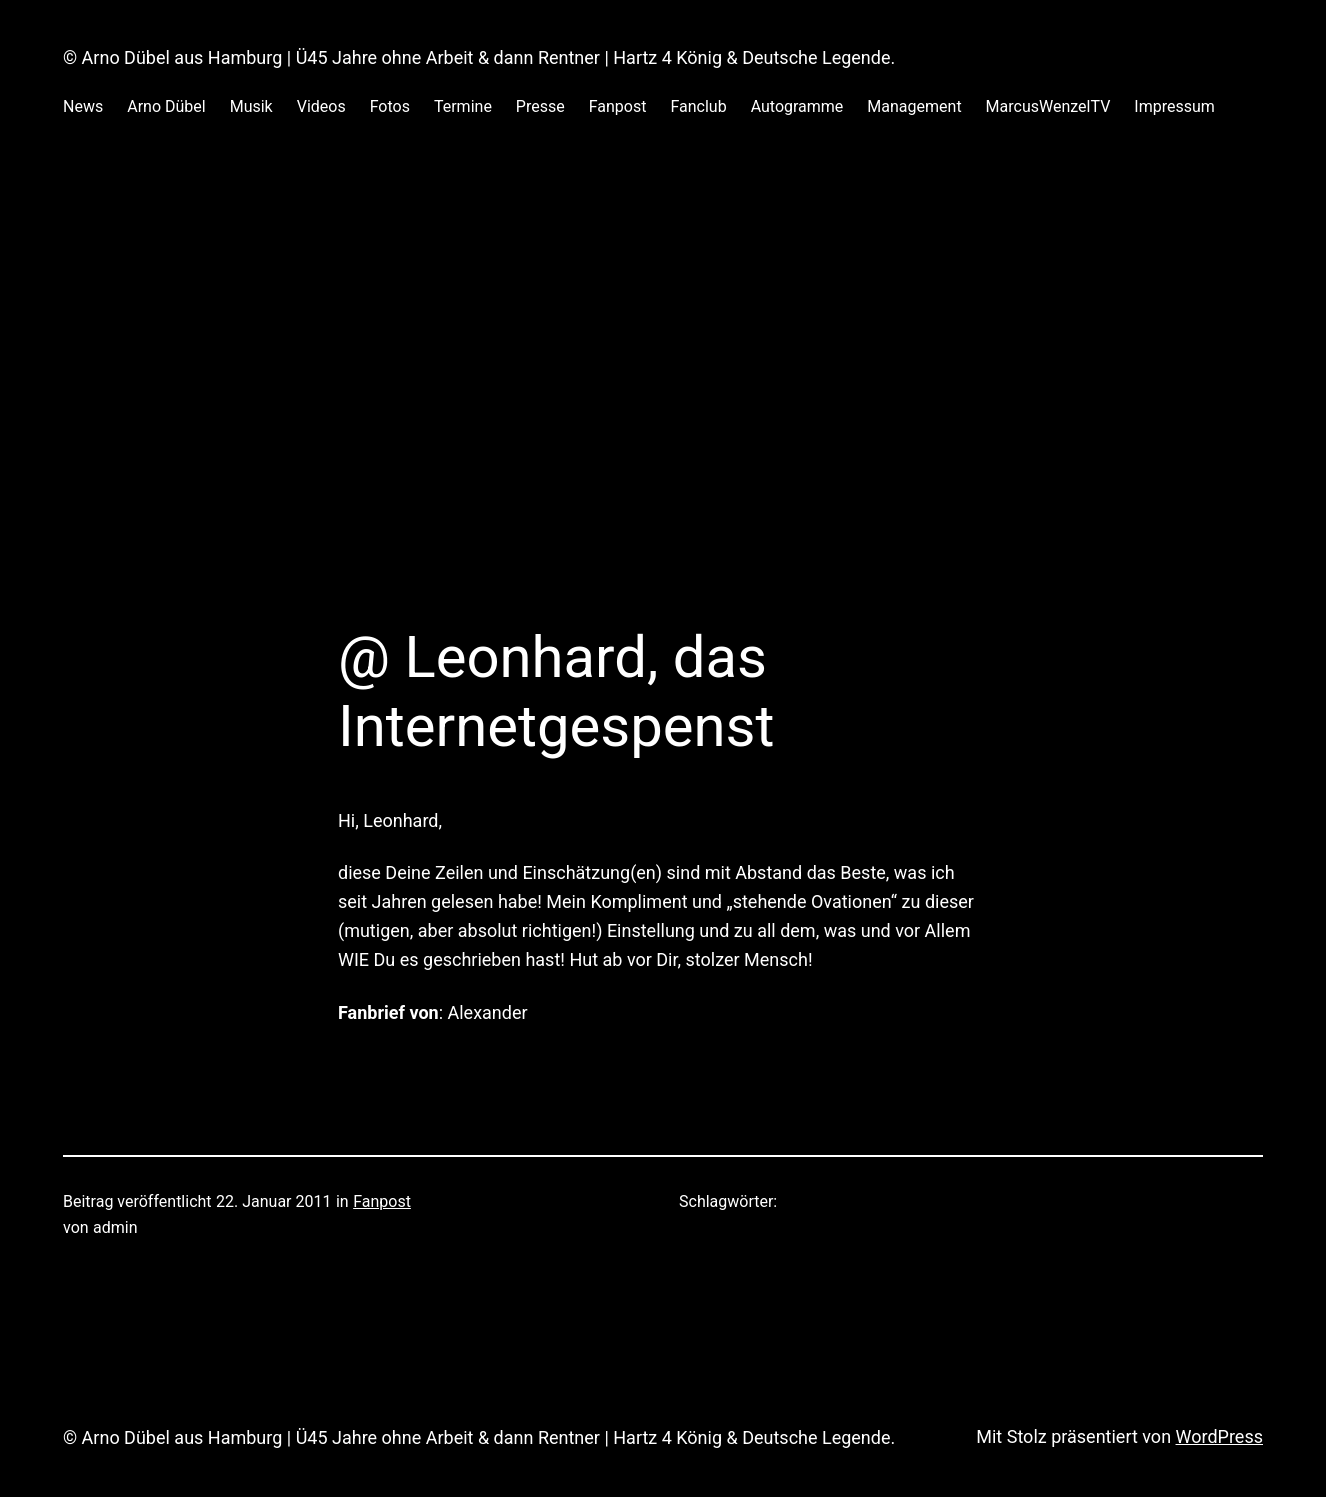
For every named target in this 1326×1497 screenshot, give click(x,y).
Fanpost (382, 1201)
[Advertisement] (663, 356)
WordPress (1219, 1436)
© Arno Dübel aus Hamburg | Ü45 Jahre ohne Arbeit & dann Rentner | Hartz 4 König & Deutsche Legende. (479, 57)
